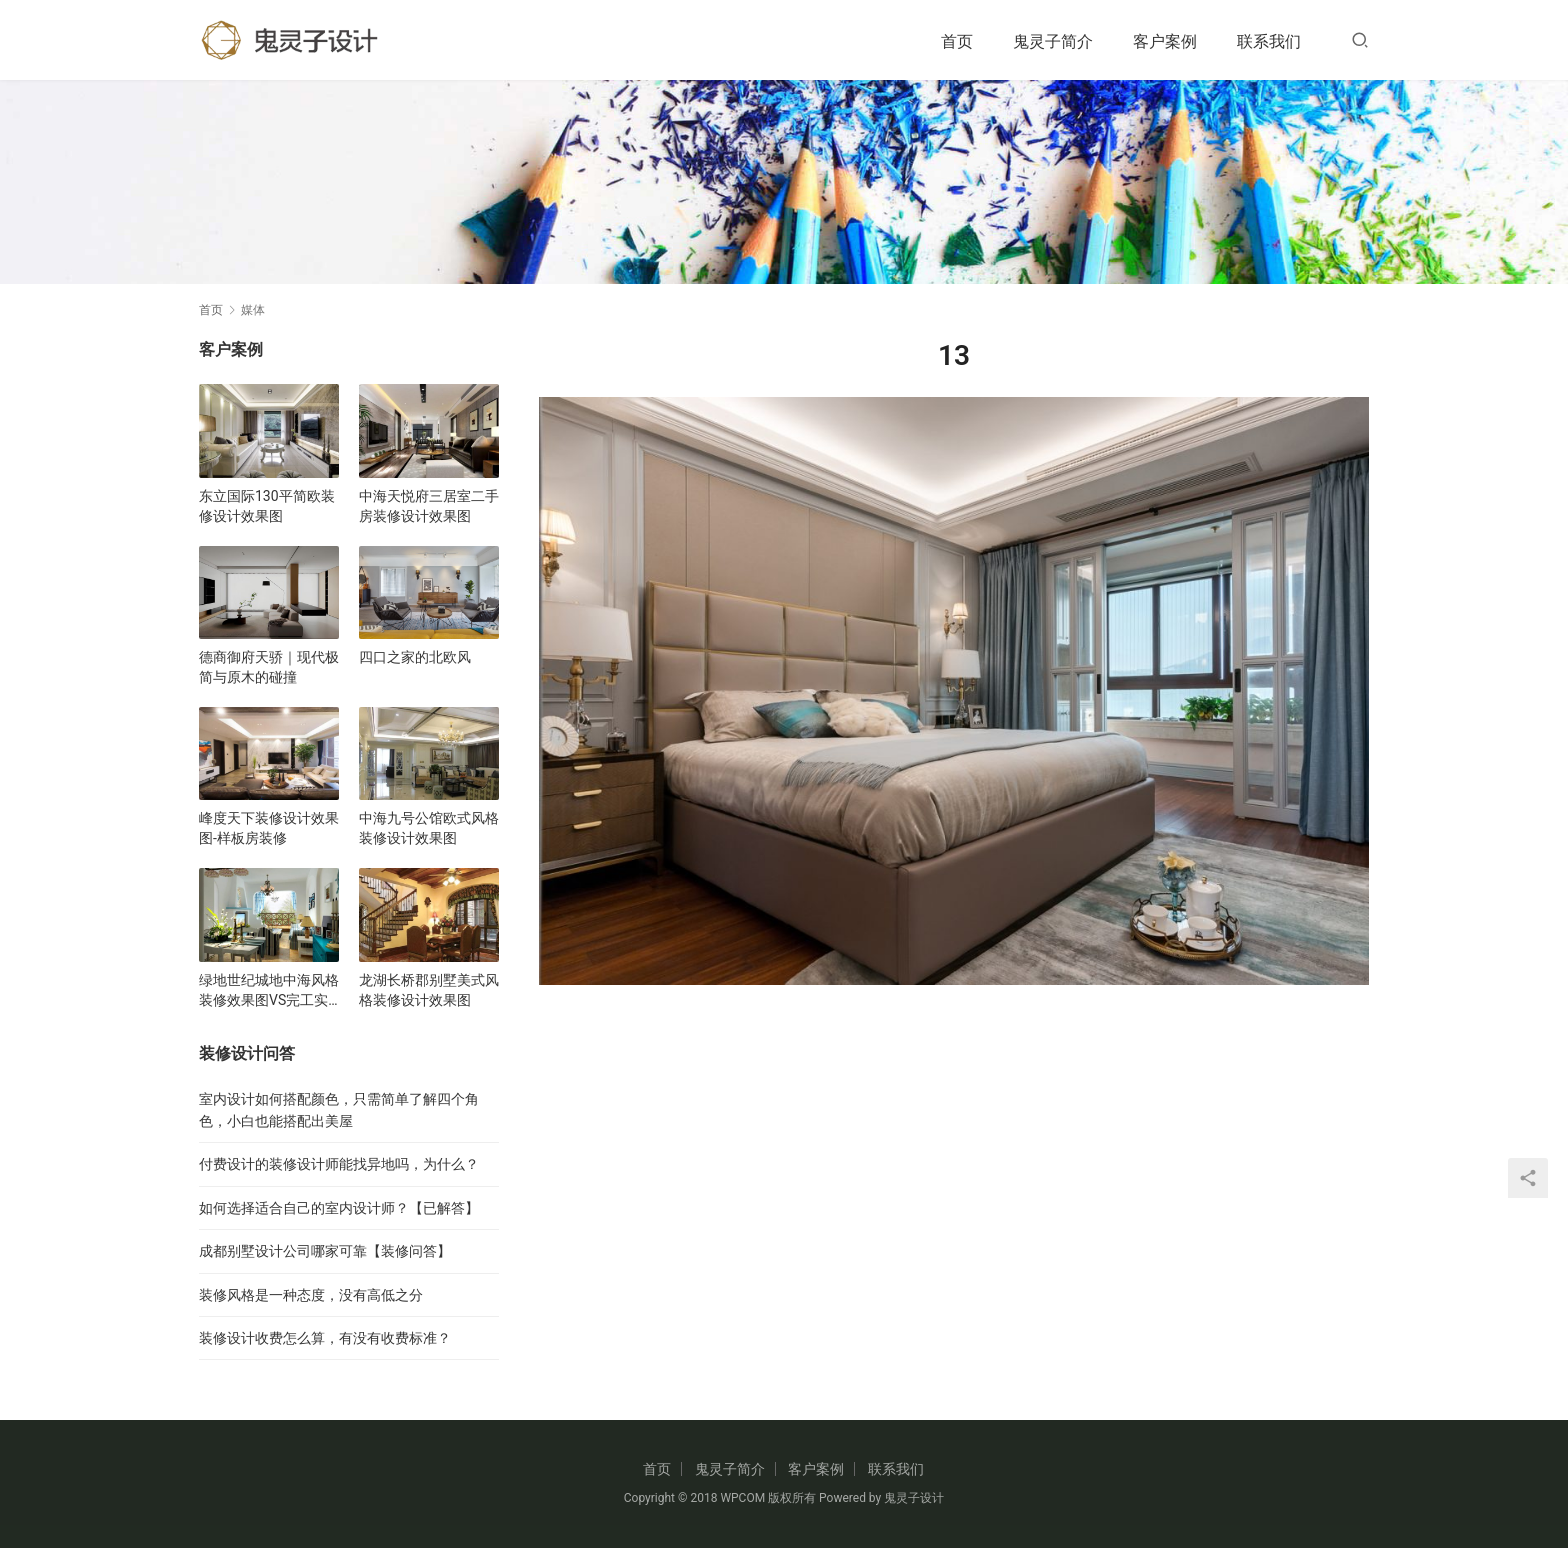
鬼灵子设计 (914, 1498)
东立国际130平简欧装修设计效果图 (267, 506)
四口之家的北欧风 (415, 657)
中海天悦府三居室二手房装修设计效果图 (429, 506)
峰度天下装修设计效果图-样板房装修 (269, 828)
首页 (957, 41)
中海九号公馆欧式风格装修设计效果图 (429, 828)
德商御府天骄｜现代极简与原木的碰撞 (269, 667)
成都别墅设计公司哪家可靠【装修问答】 (325, 1251)
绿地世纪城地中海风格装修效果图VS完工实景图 (269, 991)
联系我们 (1269, 41)
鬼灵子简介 (1053, 41)
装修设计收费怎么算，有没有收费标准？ (325, 1338)
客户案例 (1165, 41)
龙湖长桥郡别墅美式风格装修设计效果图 (429, 990)
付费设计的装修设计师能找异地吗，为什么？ (339, 1164)
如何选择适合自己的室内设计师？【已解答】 (339, 1208)
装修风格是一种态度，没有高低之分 (311, 1295)
